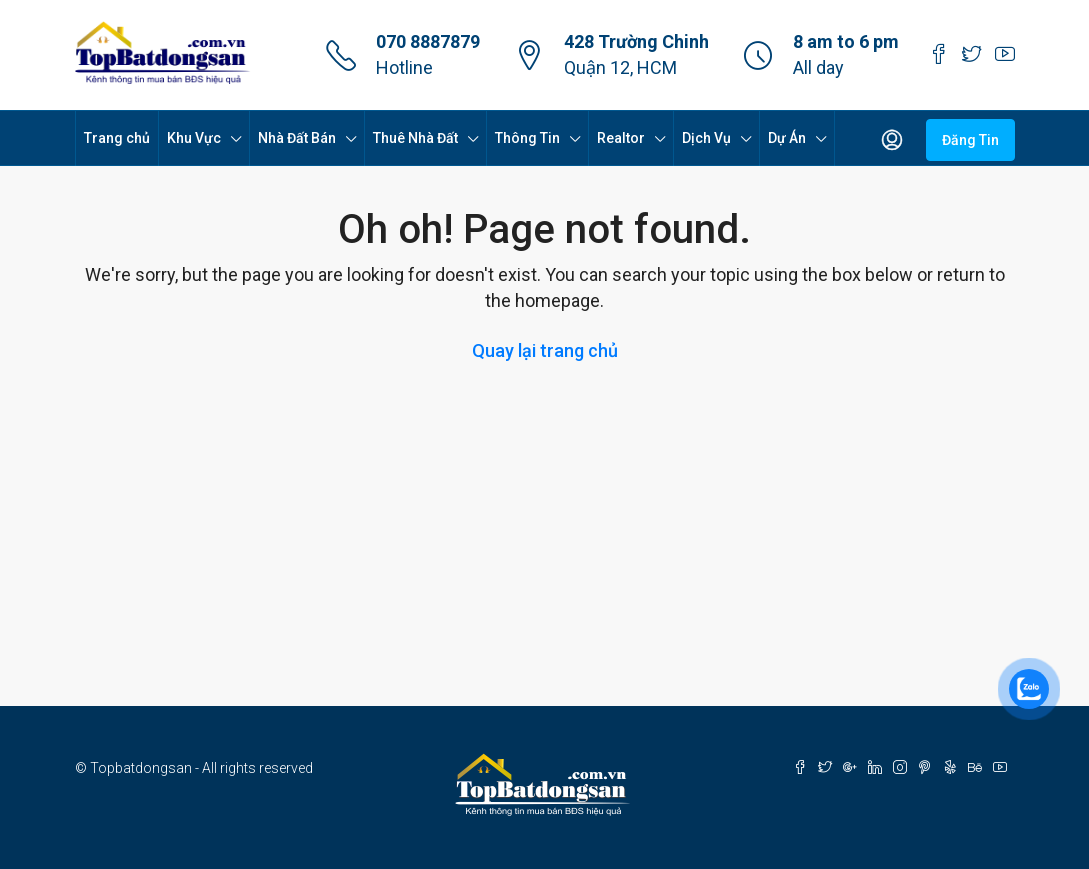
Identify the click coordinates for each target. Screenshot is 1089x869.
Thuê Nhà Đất (415, 138)
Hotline (404, 67)
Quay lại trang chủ (545, 350)
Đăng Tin (970, 140)
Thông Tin (527, 138)
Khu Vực (194, 138)
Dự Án (787, 138)
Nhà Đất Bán (297, 138)
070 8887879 (428, 41)
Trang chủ (117, 138)
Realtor (621, 138)
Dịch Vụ (706, 138)
